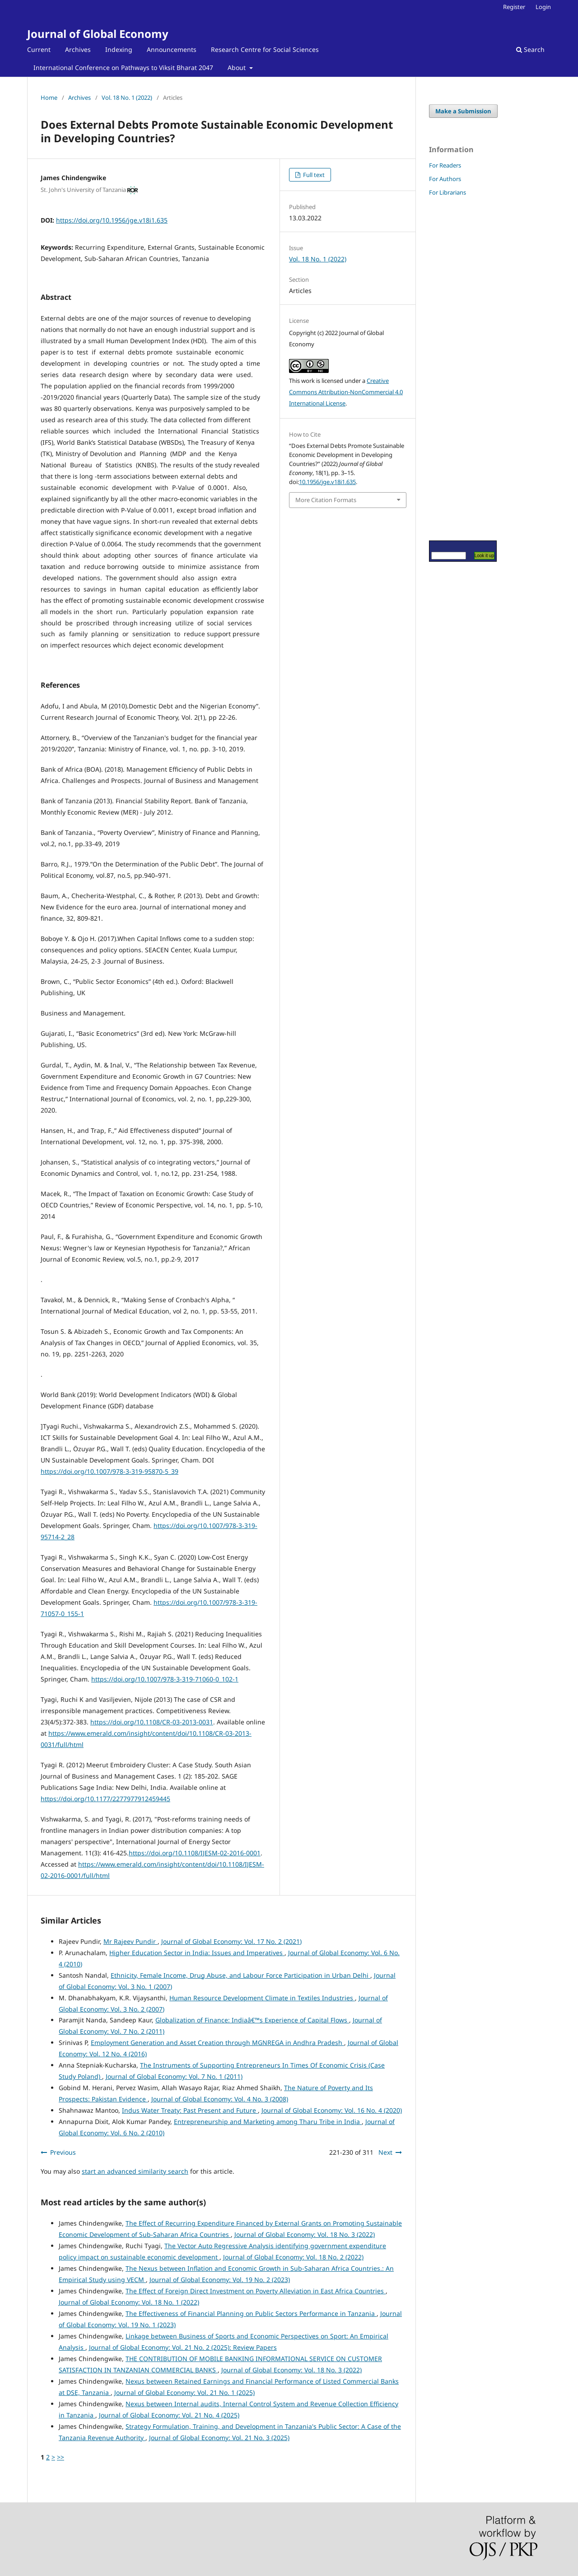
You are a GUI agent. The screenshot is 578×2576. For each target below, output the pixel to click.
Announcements (171, 49)
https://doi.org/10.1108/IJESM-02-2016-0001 (195, 1853)
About (237, 67)
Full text (313, 175)
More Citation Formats (325, 500)
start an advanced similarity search (135, 2171)
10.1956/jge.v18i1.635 (327, 482)
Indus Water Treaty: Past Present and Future (190, 2110)
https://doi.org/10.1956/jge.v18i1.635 (112, 220)
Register (514, 7)
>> (60, 2457)
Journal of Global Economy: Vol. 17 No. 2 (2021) (231, 1941)
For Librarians (447, 192)
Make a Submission (463, 111)
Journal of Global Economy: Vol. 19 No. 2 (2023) (219, 2279)
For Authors (445, 179)
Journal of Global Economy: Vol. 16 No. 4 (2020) (331, 2110)
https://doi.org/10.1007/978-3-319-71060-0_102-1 (164, 1679)
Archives (78, 49)
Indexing (118, 49)
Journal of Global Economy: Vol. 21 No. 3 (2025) (219, 2437)
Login (543, 7)
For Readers (445, 165)
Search (530, 49)
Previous (63, 2152)
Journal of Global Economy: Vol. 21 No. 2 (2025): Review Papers (183, 2347)
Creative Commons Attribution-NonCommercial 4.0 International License (346, 392)
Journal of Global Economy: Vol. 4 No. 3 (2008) (219, 2099)
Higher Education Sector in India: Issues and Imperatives (196, 1952)
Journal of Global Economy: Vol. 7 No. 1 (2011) (174, 2076)
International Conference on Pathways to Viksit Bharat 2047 (123, 67)
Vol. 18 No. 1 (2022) (127, 97)
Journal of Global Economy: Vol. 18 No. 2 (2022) (293, 2257)
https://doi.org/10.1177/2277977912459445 (105, 1798)
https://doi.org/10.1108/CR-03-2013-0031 (151, 1722)
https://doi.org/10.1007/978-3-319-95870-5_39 (109, 1471)
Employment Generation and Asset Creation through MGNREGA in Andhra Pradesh (217, 2042)
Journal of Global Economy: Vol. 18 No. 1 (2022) (129, 2302)
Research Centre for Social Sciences (265, 49)
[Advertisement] (456, 368)
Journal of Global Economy (97, 33)
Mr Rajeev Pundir (130, 1941)
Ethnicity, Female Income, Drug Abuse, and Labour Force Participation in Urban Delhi (240, 1975)
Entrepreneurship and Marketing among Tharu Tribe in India (268, 2121)
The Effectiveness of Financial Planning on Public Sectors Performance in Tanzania (251, 2313)
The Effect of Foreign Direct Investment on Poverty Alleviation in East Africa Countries (256, 2291)
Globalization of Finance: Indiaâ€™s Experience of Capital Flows (252, 2020)
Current (39, 49)
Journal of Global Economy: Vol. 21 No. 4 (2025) (169, 2415)
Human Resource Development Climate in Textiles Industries (262, 1998)
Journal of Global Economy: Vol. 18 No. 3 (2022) (304, 2234)
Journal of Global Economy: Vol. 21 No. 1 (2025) (184, 2392)
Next (385, 2152)
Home (49, 97)
